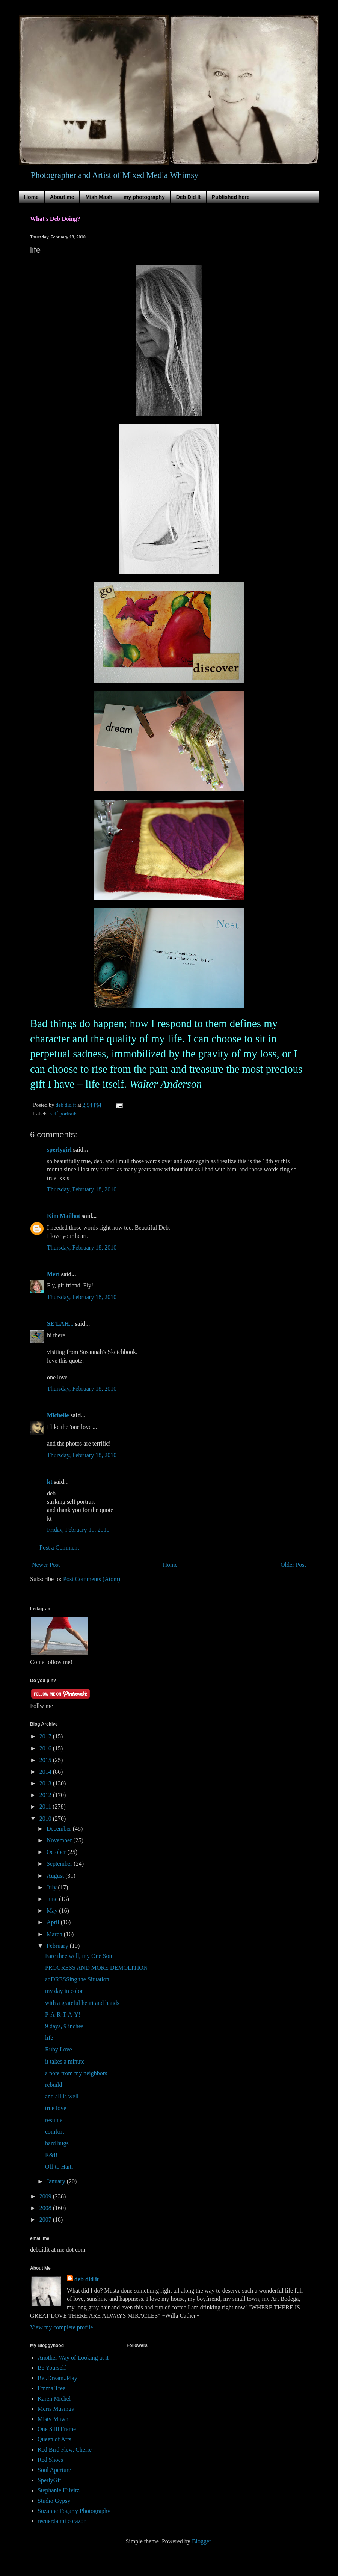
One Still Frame (57, 2429)
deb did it (86, 2279)
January (57, 2181)
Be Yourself (52, 2368)
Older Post (293, 1565)
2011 (46, 1806)
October (57, 1852)
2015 (46, 1760)
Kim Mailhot (63, 1216)
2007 (46, 2219)
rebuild (53, 2085)
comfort (54, 2131)
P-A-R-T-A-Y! (63, 2014)
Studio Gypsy (54, 2501)
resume (53, 2120)
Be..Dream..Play (57, 2378)
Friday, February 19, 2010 (78, 1530)
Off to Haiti (59, 2166)
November (60, 1840)
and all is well (61, 2096)
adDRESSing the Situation (77, 1979)
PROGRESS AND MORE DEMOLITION (96, 1967)
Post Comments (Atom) (91, 1579)
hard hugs (57, 2143)
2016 (46, 1748)
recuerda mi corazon (62, 2521)
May (53, 1910)
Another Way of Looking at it (73, 2357)
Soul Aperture (54, 2470)
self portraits (63, 1114)
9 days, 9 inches (64, 2026)
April (54, 1922)
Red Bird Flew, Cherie (65, 2449)
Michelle (58, 1415)
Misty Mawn (53, 2419)
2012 (46, 1795)
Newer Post (46, 1565)
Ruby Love (58, 2049)
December (60, 1828)
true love (55, 2108)
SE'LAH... (60, 1323)
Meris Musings (56, 2409)
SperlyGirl (50, 2480)
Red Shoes (50, 2460)
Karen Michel (54, 2398)
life (49, 2038)
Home (31, 197)
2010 (46, 1818)
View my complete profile (61, 2327)
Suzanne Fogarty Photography (74, 2511)
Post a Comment (59, 1547)
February (58, 1946)
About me (62, 197)
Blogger (201, 2541)
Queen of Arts (54, 2439)
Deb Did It (188, 197)
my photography (144, 197)
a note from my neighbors (76, 2073)
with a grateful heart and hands (82, 2003)
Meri (53, 1274)
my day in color (64, 1991)
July (52, 1887)
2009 (46, 2196)
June (53, 1899)
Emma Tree (51, 2388)
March (55, 1934)
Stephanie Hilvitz (59, 2490)
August (56, 1875)
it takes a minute (64, 2061)
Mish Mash (98, 197)
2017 (46, 1736)
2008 (46, 2208)
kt (49, 1482)
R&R (51, 2155)
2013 (46, 1783)
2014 (46, 1771)
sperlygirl (59, 1149)
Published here (230, 197)
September (60, 1863)
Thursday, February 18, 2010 (81, 1189)
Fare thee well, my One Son (78, 1956)
